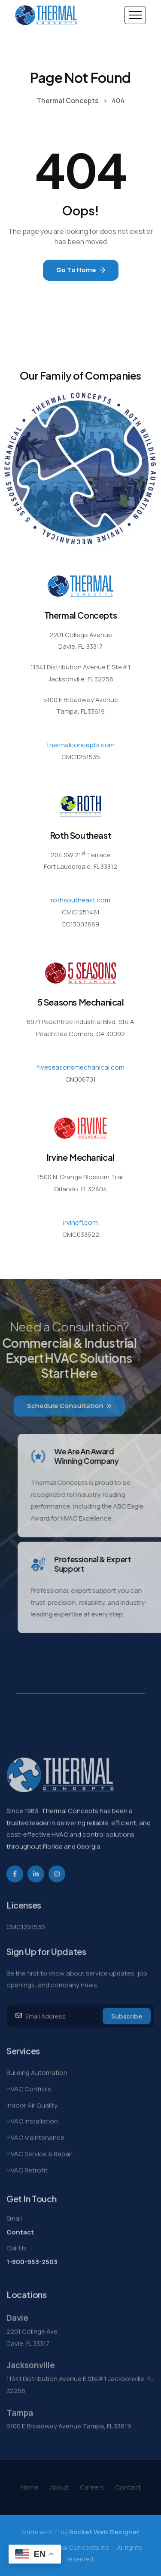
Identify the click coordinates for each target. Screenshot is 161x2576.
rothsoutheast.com (80, 900)
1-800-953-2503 (32, 2277)
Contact (20, 2248)
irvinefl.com (80, 1222)
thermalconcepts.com (81, 744)
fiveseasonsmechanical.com (81, 1067)
